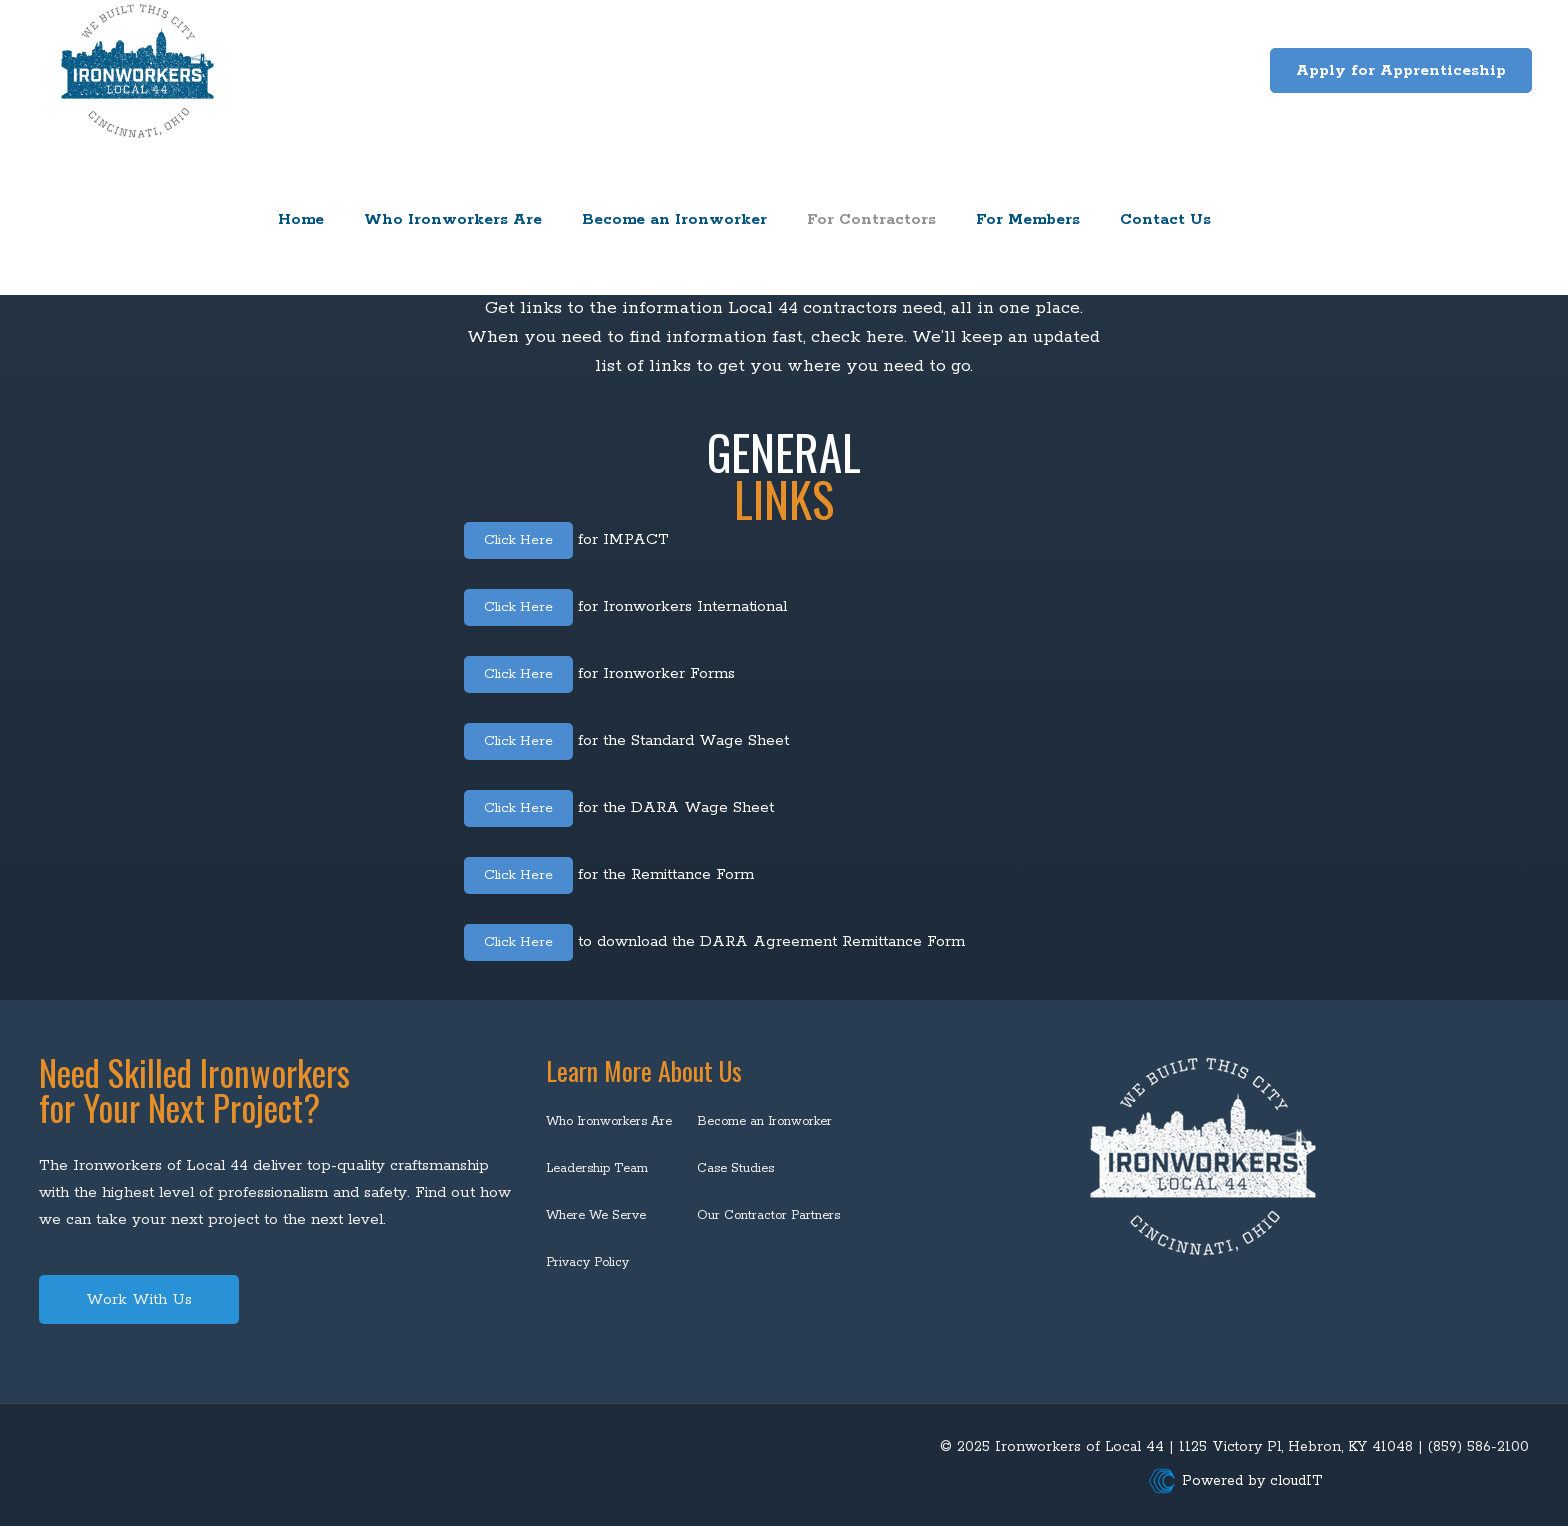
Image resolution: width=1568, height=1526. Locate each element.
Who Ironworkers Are (609, 1121)
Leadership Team (597, 1168)
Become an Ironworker (764, 1121)
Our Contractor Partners (768, 1215)
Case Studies (735, 1168)
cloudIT (1293, 1481)
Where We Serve (596, 1215)
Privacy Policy (587, 1262)
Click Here (523, 539)
